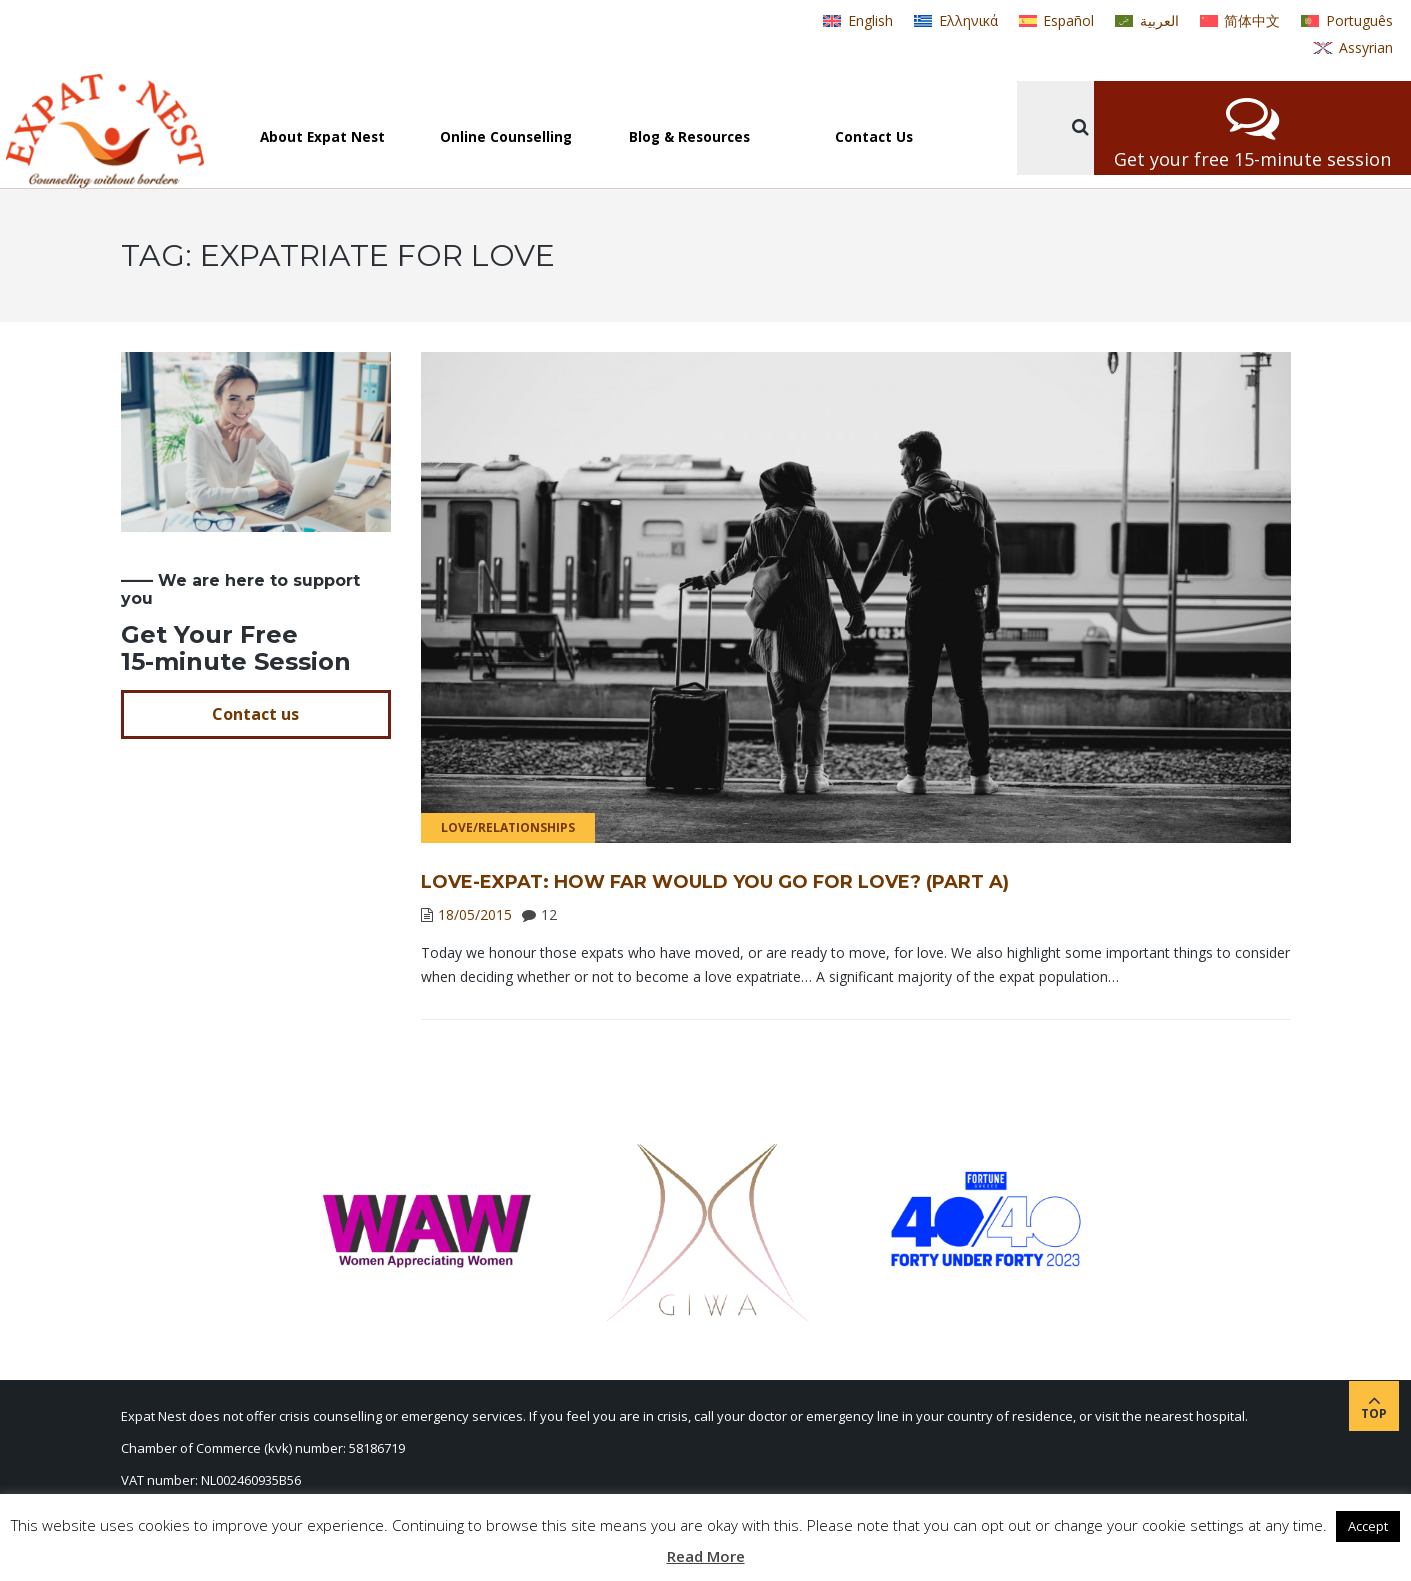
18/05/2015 (475, 914)
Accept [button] (1368, 1526)
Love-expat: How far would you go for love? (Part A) (715, 882)
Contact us (255, 714)
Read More (706, 1556)
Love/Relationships (508, 827)
